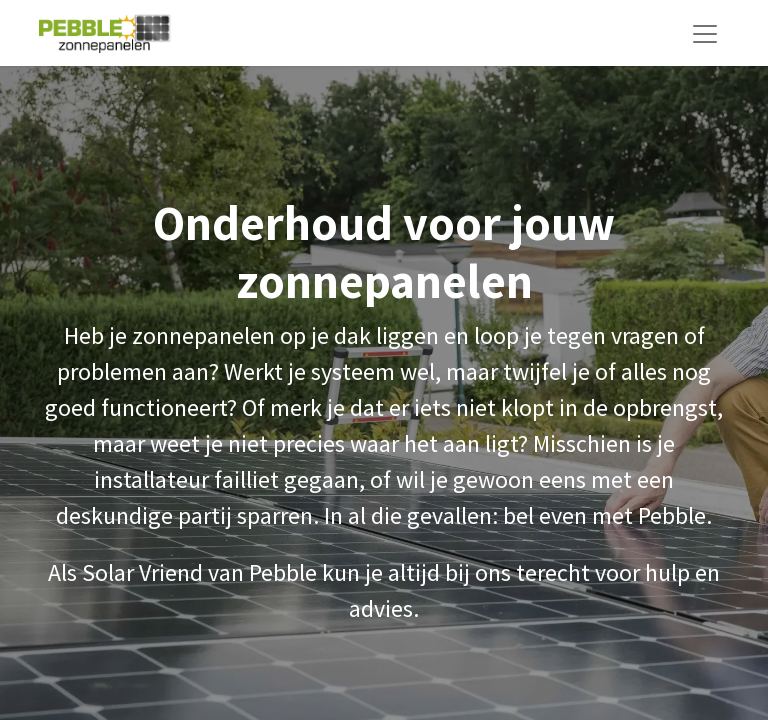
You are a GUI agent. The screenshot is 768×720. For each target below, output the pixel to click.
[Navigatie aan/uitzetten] (705, 33)
